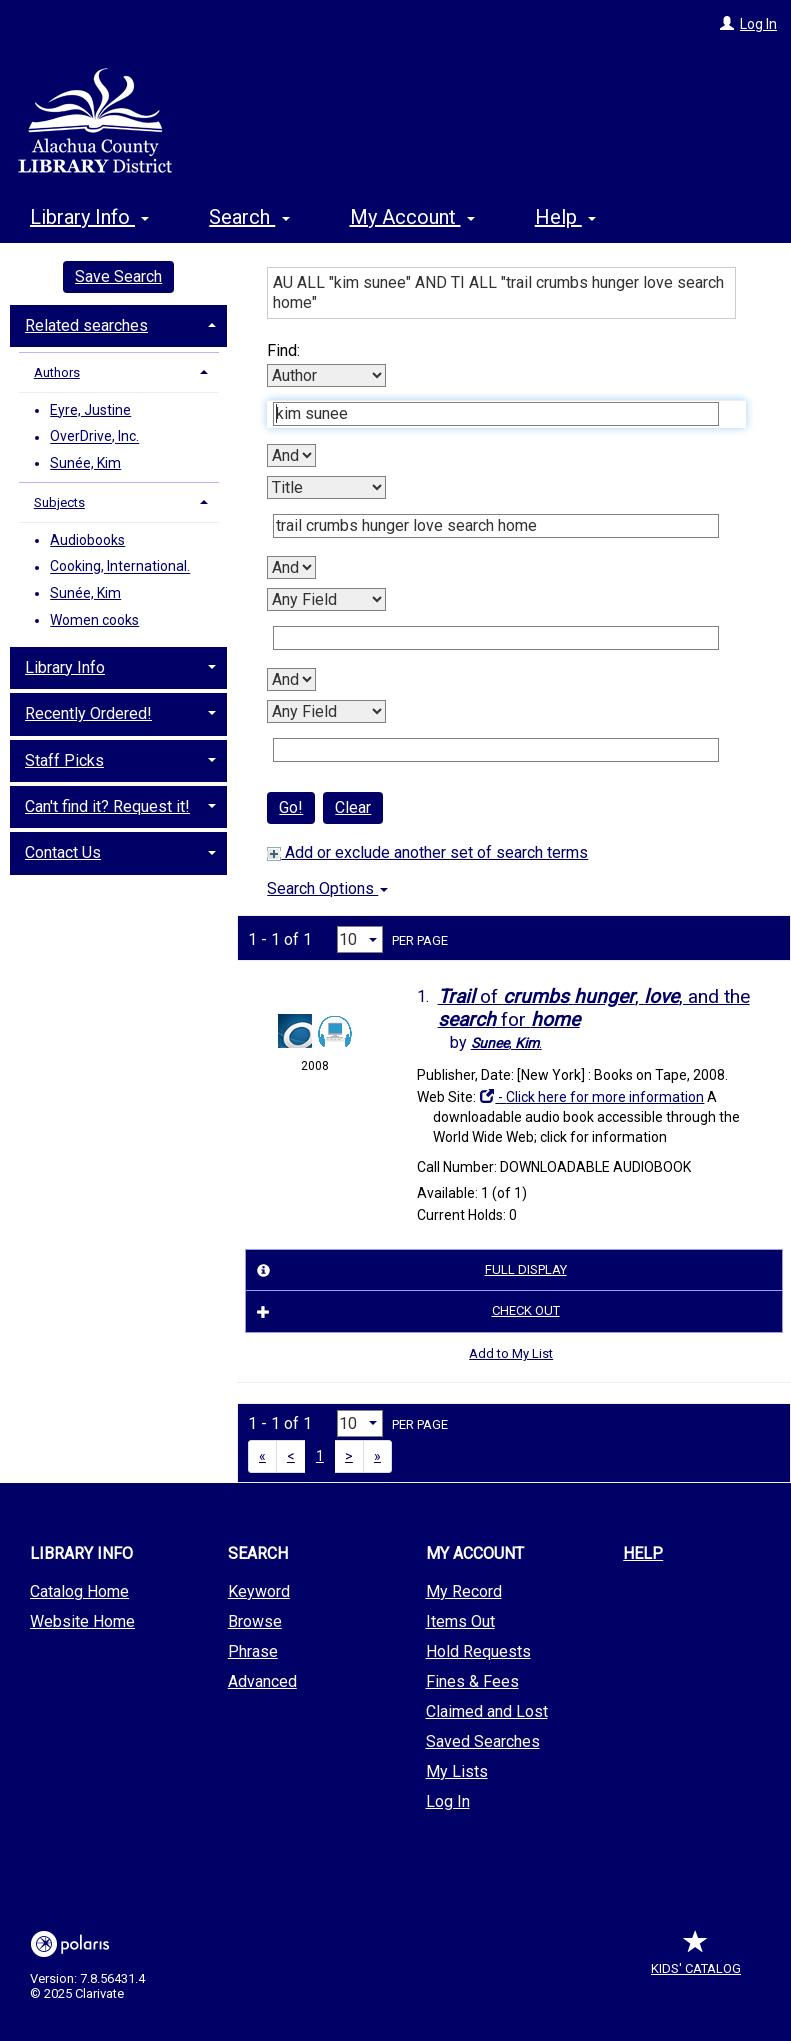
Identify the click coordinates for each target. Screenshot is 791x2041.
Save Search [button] (118, 276)
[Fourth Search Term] (496, 750)
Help (643, 1553)
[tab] (118, 324)
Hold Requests (478, 1651)
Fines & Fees (472, 1681)
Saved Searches (483, 1741)
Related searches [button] (86, 325)
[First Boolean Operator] (291, 455)
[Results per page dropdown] (360, 939)
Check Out (405, 1312)
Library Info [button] (89, 217)
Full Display (408, 1270)
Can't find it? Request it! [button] (107, 806)
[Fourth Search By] (326, 711)
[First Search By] (326, 375)
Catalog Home (79, 1591)
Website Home (82, 1621)
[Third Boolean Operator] (291, 679)
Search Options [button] (327, 888)
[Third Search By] (326, 599)
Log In (758, 24)
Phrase (253, 1651)
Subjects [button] (59, 502)
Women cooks (94, 620)
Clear (353, 807)
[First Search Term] (496, 414)
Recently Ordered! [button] (88, 713)
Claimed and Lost (487, 1711)
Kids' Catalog (696, 1958)
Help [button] (565, 217)
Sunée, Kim (85, 463)
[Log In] (727, 24)
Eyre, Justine (90, 410)
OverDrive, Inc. (94, 437)
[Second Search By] (326, 487)
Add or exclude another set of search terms (427, 852)
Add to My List (511, 1353)
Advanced (262, 1681)
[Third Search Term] (496, 638)
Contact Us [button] (63, 852)
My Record (464, 1591)
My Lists (457, 1771)
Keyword (259, 1591)
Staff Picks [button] (64, 760)
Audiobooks (87, 540)
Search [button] (249, 217)
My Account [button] (412, 217)
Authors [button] (57, 372)
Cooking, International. (120, 567)
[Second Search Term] (496, 526)
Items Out (460, 1621)
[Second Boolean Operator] (291, 567)
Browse (255, 1621)
